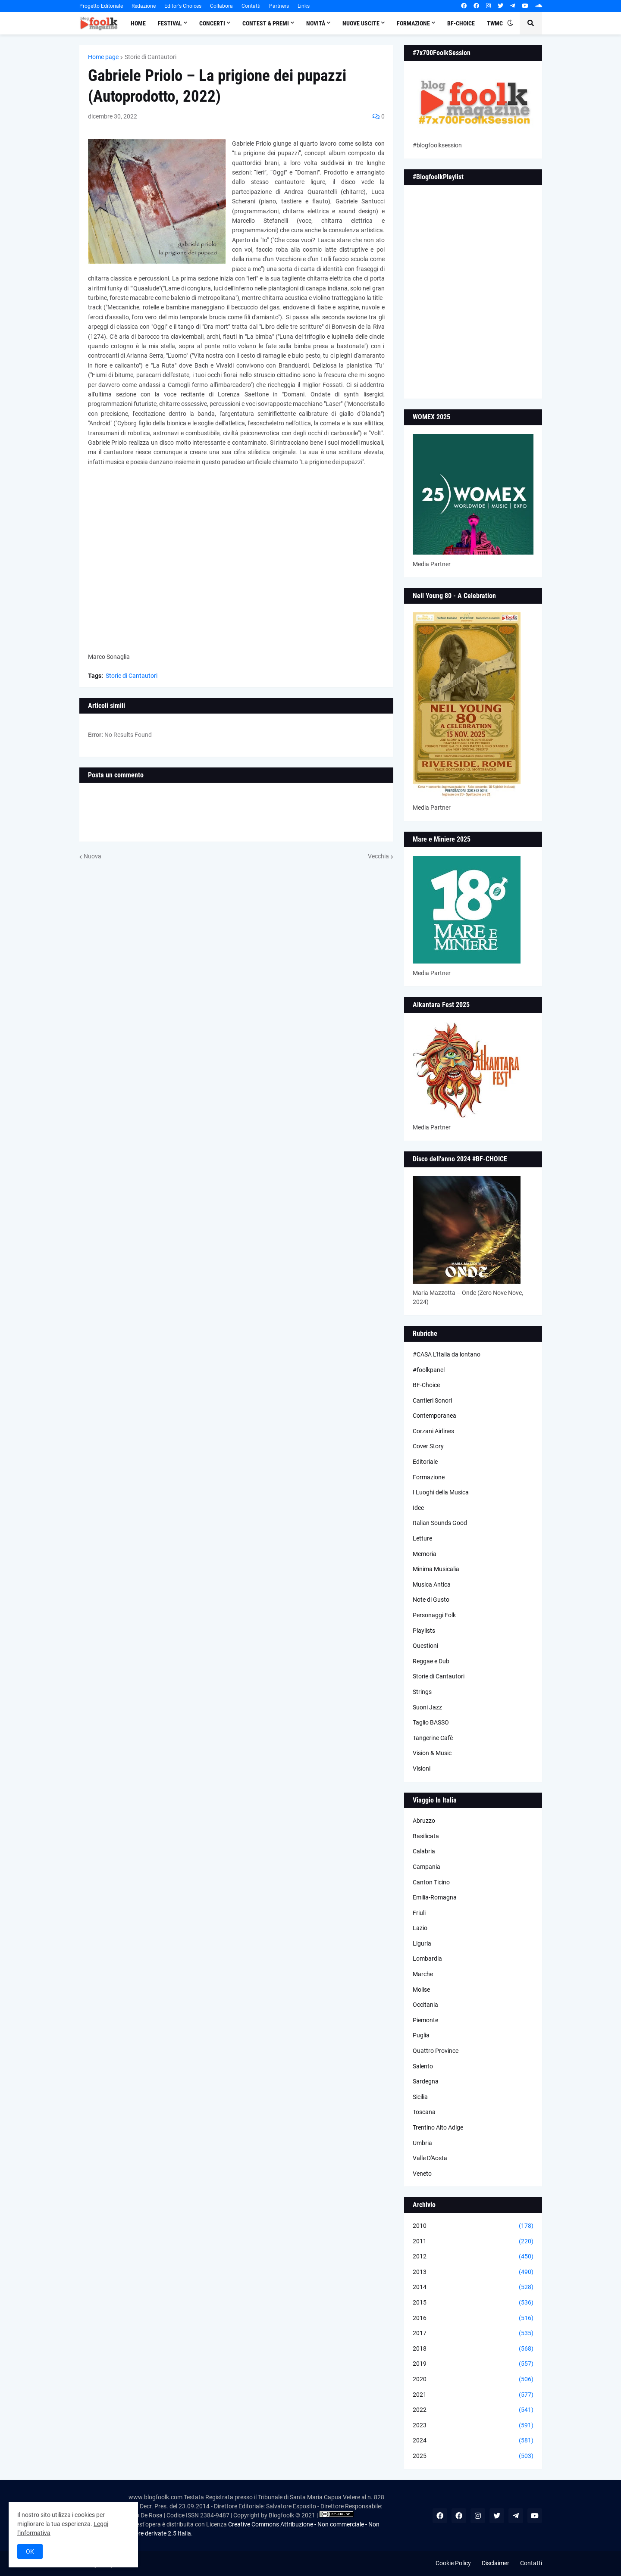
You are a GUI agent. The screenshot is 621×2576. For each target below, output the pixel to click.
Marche (423, 1974)
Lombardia (427, 1958)
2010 (473, 2226)
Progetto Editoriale (101, 6)
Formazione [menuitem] (413, 23)
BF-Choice (426, 1385)
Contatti (251, 6)
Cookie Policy (453, 2563)
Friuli (419, 1912)
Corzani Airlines (433, 1431)
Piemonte (425, 2020)
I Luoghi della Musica (441, 1492)
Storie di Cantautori (150, 57)
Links (304, 6)
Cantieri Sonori (432, 1400)
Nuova (92, 856)
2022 (473, 2410)
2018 (473, 2349)
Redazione (144, 6)
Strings (422, 1691)
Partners (279, 6)
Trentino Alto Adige (438, 2127)
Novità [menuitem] (315, 23)
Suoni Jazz (427, 1707)
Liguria (422, 1943)
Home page (103, 57)
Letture (422, 1538)
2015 (473, 2302)
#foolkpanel (429, 1369)
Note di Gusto (431, 1599)
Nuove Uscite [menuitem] (361, 23)
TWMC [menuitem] (495, 23)
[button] (510, 23)
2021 (473, 2395)
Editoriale (425, 1461)
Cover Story (428, 1446)
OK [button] (30, 2551)
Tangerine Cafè (433, 1737)
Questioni (425, 1645)
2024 (473, 2440)
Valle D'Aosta (430, 2158)
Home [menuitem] (138, 23)
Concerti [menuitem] (212, 23)
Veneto (422, 2173)
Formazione (429, 1477)
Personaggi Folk (434, 1615)
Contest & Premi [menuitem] (265, 23)
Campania (426, 1866)
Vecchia (378, 856)
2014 (473, 2287)
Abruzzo (424, 1820)
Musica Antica (432, 1584)
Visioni (421, 1768)
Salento (423, 2066)
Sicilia (420, 2096)
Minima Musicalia (436, 1569)
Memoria (424, 1553)
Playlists (424, 1630)
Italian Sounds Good (440, 1522)
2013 (473, 2272)
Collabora (221, 6)
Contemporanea (434, 1415)
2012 (473, 2256)
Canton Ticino (431, 1882)
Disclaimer (495, 2563)
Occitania (425, 2004)
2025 (473, 2456)
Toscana (424, 2111)
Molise (421, 1989)
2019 (473, 2364)
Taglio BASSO (431, 1722)
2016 (473, 2318)
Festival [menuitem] (170, 23)
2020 (473, 2379)
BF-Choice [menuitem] (461, 23)
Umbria (422, 2142)
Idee (418, 1507)
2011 (473, 2241)
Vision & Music (432, 1753)
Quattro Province (435, 2050)
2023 (473, 2425)
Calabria (424, 1851)
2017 (473, 2333)
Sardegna (426, 2081)
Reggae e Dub (431, 1661)
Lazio (420, 1927)
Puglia (421, 2035)
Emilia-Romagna (435, 1897)
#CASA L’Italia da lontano (446, 1354)
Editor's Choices (182, 6)
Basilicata (426, 1836)
